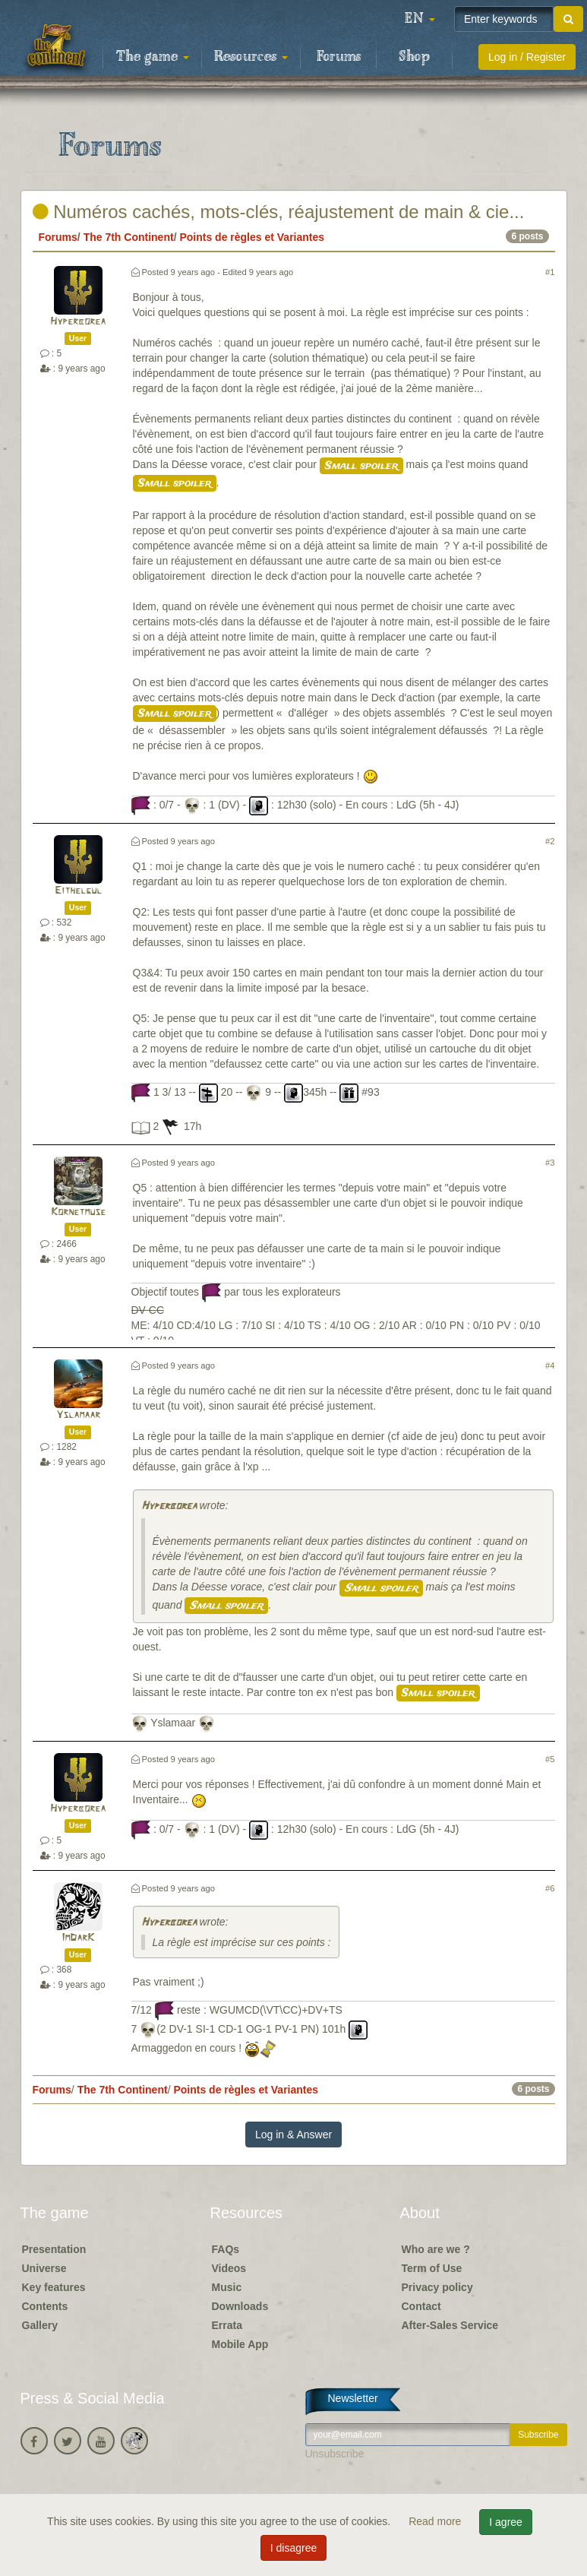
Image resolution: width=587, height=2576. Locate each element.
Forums (339, 57)
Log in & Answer (293, 2134)
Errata (227, 2325)
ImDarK (78, 1938)
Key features (54, 2287)
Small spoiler (361, 465)
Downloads (240, 2306)
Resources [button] (251, 57)
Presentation (54, 2249)
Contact (421, 2306)
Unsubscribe (335, 2454)
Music (227, 2287)
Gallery (40, 2325)
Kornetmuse (78, 1212)
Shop (414, 57)
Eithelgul (78, 891)
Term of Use (432, 2268)
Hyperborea (78, 322)
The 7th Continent (129, 237)
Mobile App (240, 2344)
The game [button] (152, 57)
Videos (229, 2268)
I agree (505, 2522)
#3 (549, 1162)
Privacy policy (437, 2287)
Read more (436, 2521)
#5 (549, 1759)
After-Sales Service (450, 2325)
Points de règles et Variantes (251, 237)
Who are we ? (436, 2249)
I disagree (293, 2548)
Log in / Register (527, 57)
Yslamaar (78, 1415)
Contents (45, 2306)
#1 (549, 272)
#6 (549, 1888)
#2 (549, 841)
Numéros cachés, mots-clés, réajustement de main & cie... (279, 211)
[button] (419, 19)
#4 (549, 1365)
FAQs (226, 2249)
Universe (44, 2268)
